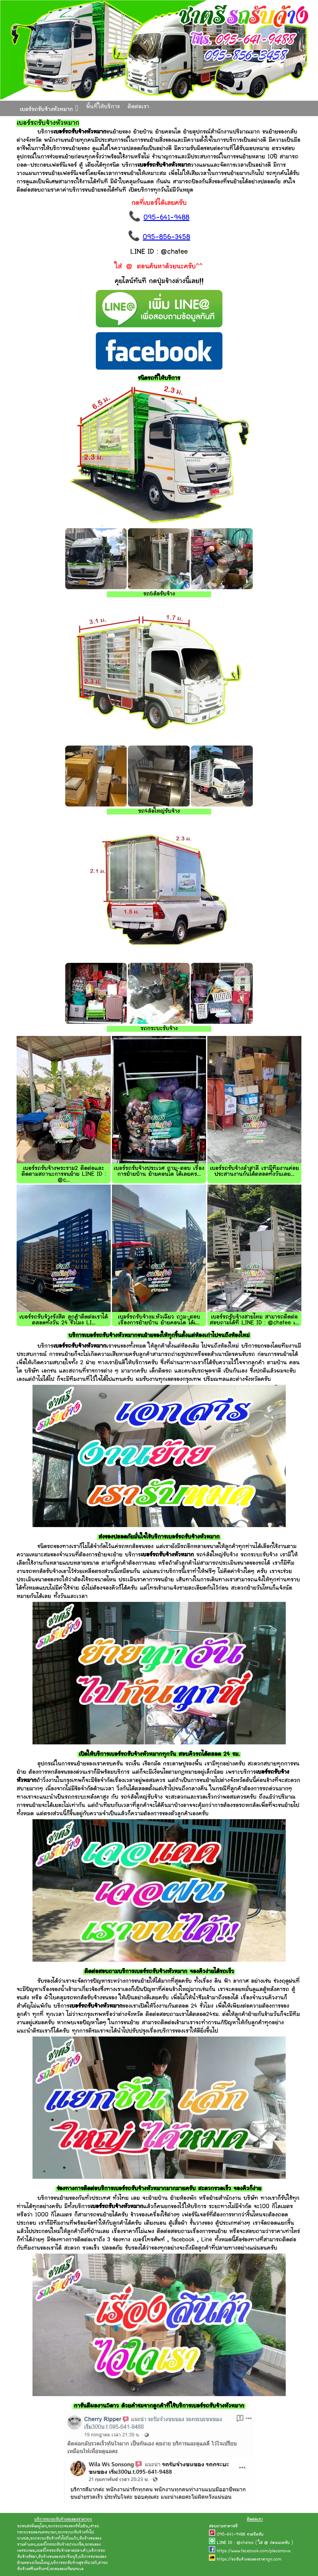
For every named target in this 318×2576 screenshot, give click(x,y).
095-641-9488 (166, 217)
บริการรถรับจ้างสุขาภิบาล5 (74, 2563)
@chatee (245, 2543)
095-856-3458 (166, 237)
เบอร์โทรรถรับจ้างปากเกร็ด (60, 2545)
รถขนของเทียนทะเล (67, 2569)
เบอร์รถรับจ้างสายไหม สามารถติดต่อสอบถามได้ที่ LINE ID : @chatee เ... (254, 1320)
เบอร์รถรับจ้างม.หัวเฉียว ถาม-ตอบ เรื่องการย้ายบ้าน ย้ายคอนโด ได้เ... (159, 1320)
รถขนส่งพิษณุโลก (32, 2526)
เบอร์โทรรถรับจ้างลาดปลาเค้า (62, 2551)
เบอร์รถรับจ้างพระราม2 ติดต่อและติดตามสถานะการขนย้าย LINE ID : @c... (64, 1174)
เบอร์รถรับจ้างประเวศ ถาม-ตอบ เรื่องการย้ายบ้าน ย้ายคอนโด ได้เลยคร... (159, 1171)
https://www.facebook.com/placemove (254, 2551)
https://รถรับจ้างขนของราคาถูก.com (249, 2559)
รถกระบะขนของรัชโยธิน (68, 2526)
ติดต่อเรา (138, 107)
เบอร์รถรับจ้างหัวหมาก (49, 108)
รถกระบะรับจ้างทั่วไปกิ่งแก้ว (54, 2538)
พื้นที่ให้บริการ (103, 107)
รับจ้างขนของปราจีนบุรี (57, 2557)
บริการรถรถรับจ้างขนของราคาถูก (63, 2519)
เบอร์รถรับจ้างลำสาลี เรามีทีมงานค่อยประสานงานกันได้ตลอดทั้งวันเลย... (254, 1171)
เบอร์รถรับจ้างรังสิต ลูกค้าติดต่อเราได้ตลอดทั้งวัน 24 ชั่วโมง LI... (63, 1320)
